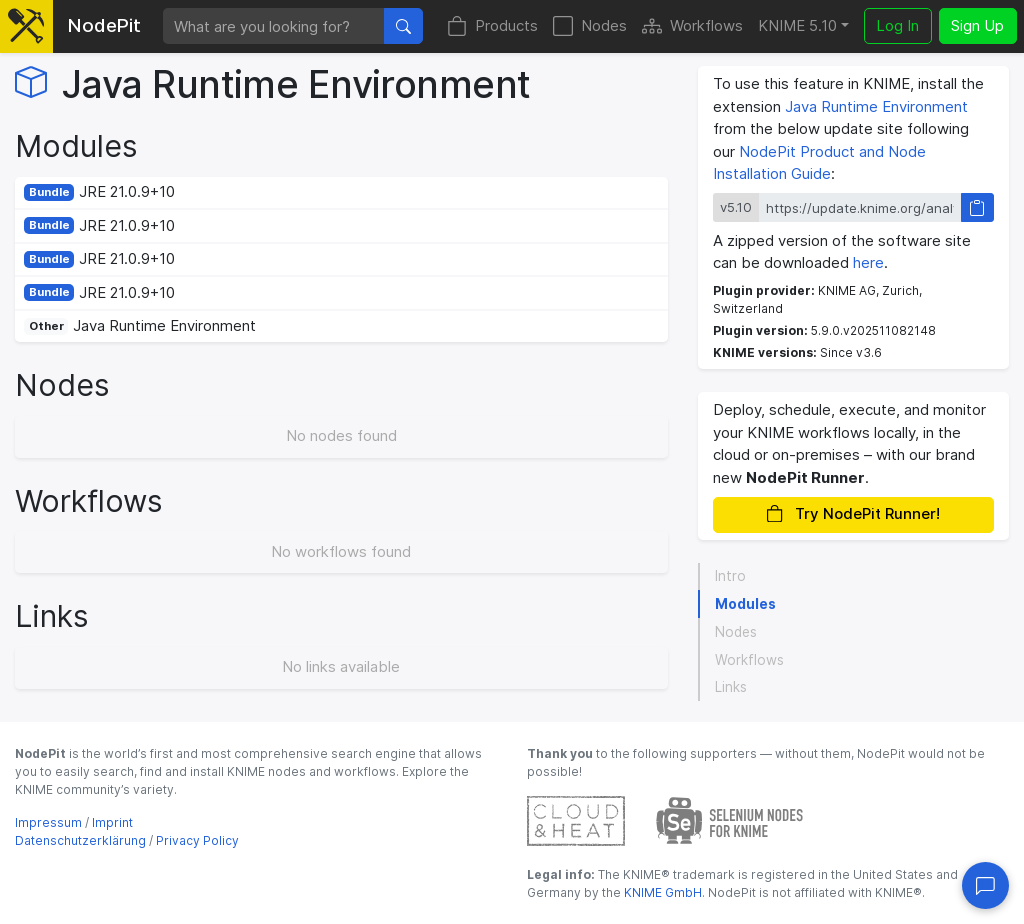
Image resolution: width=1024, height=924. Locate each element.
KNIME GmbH (661, 892)
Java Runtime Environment (876, 106)
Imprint (112, 822)
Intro (730, 576)
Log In (897, 25)
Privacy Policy (197, 840)
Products (492, 26)
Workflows (692, 26)
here (868, 262)
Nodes (590, 26)
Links (731, 687)
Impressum (48, 822)
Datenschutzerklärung (80, 840)
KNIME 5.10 (797, 25)
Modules (745, 604)
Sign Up (977, 25)
